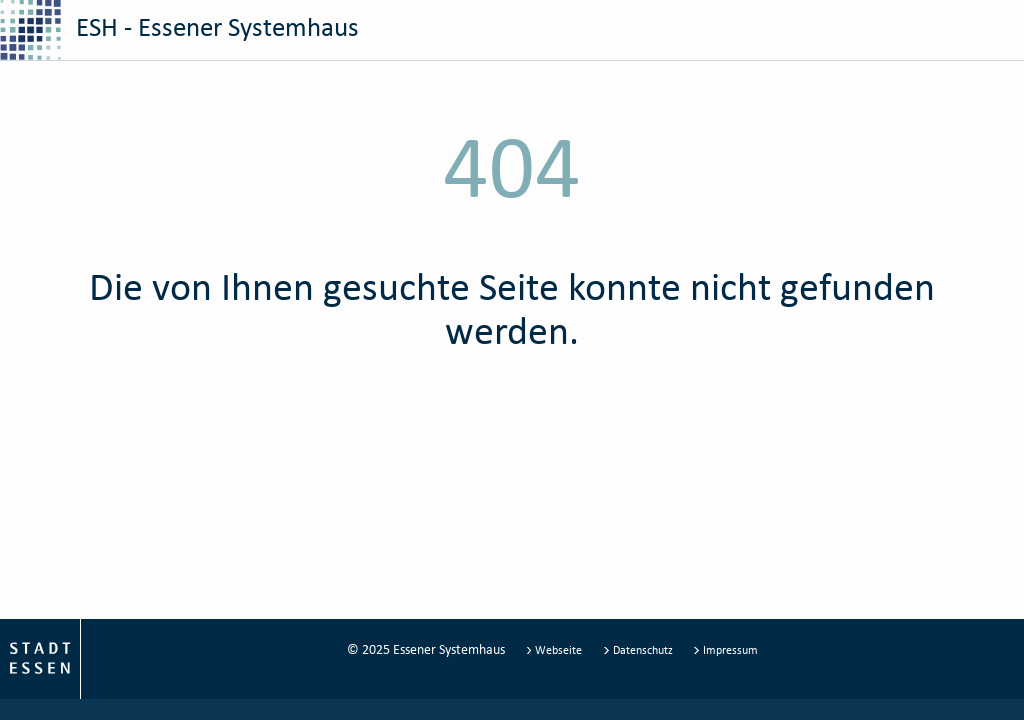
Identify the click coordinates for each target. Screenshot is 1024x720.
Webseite (556, 649)
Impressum (725, 649)
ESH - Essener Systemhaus (179, 30)
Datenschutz (639, 649)
